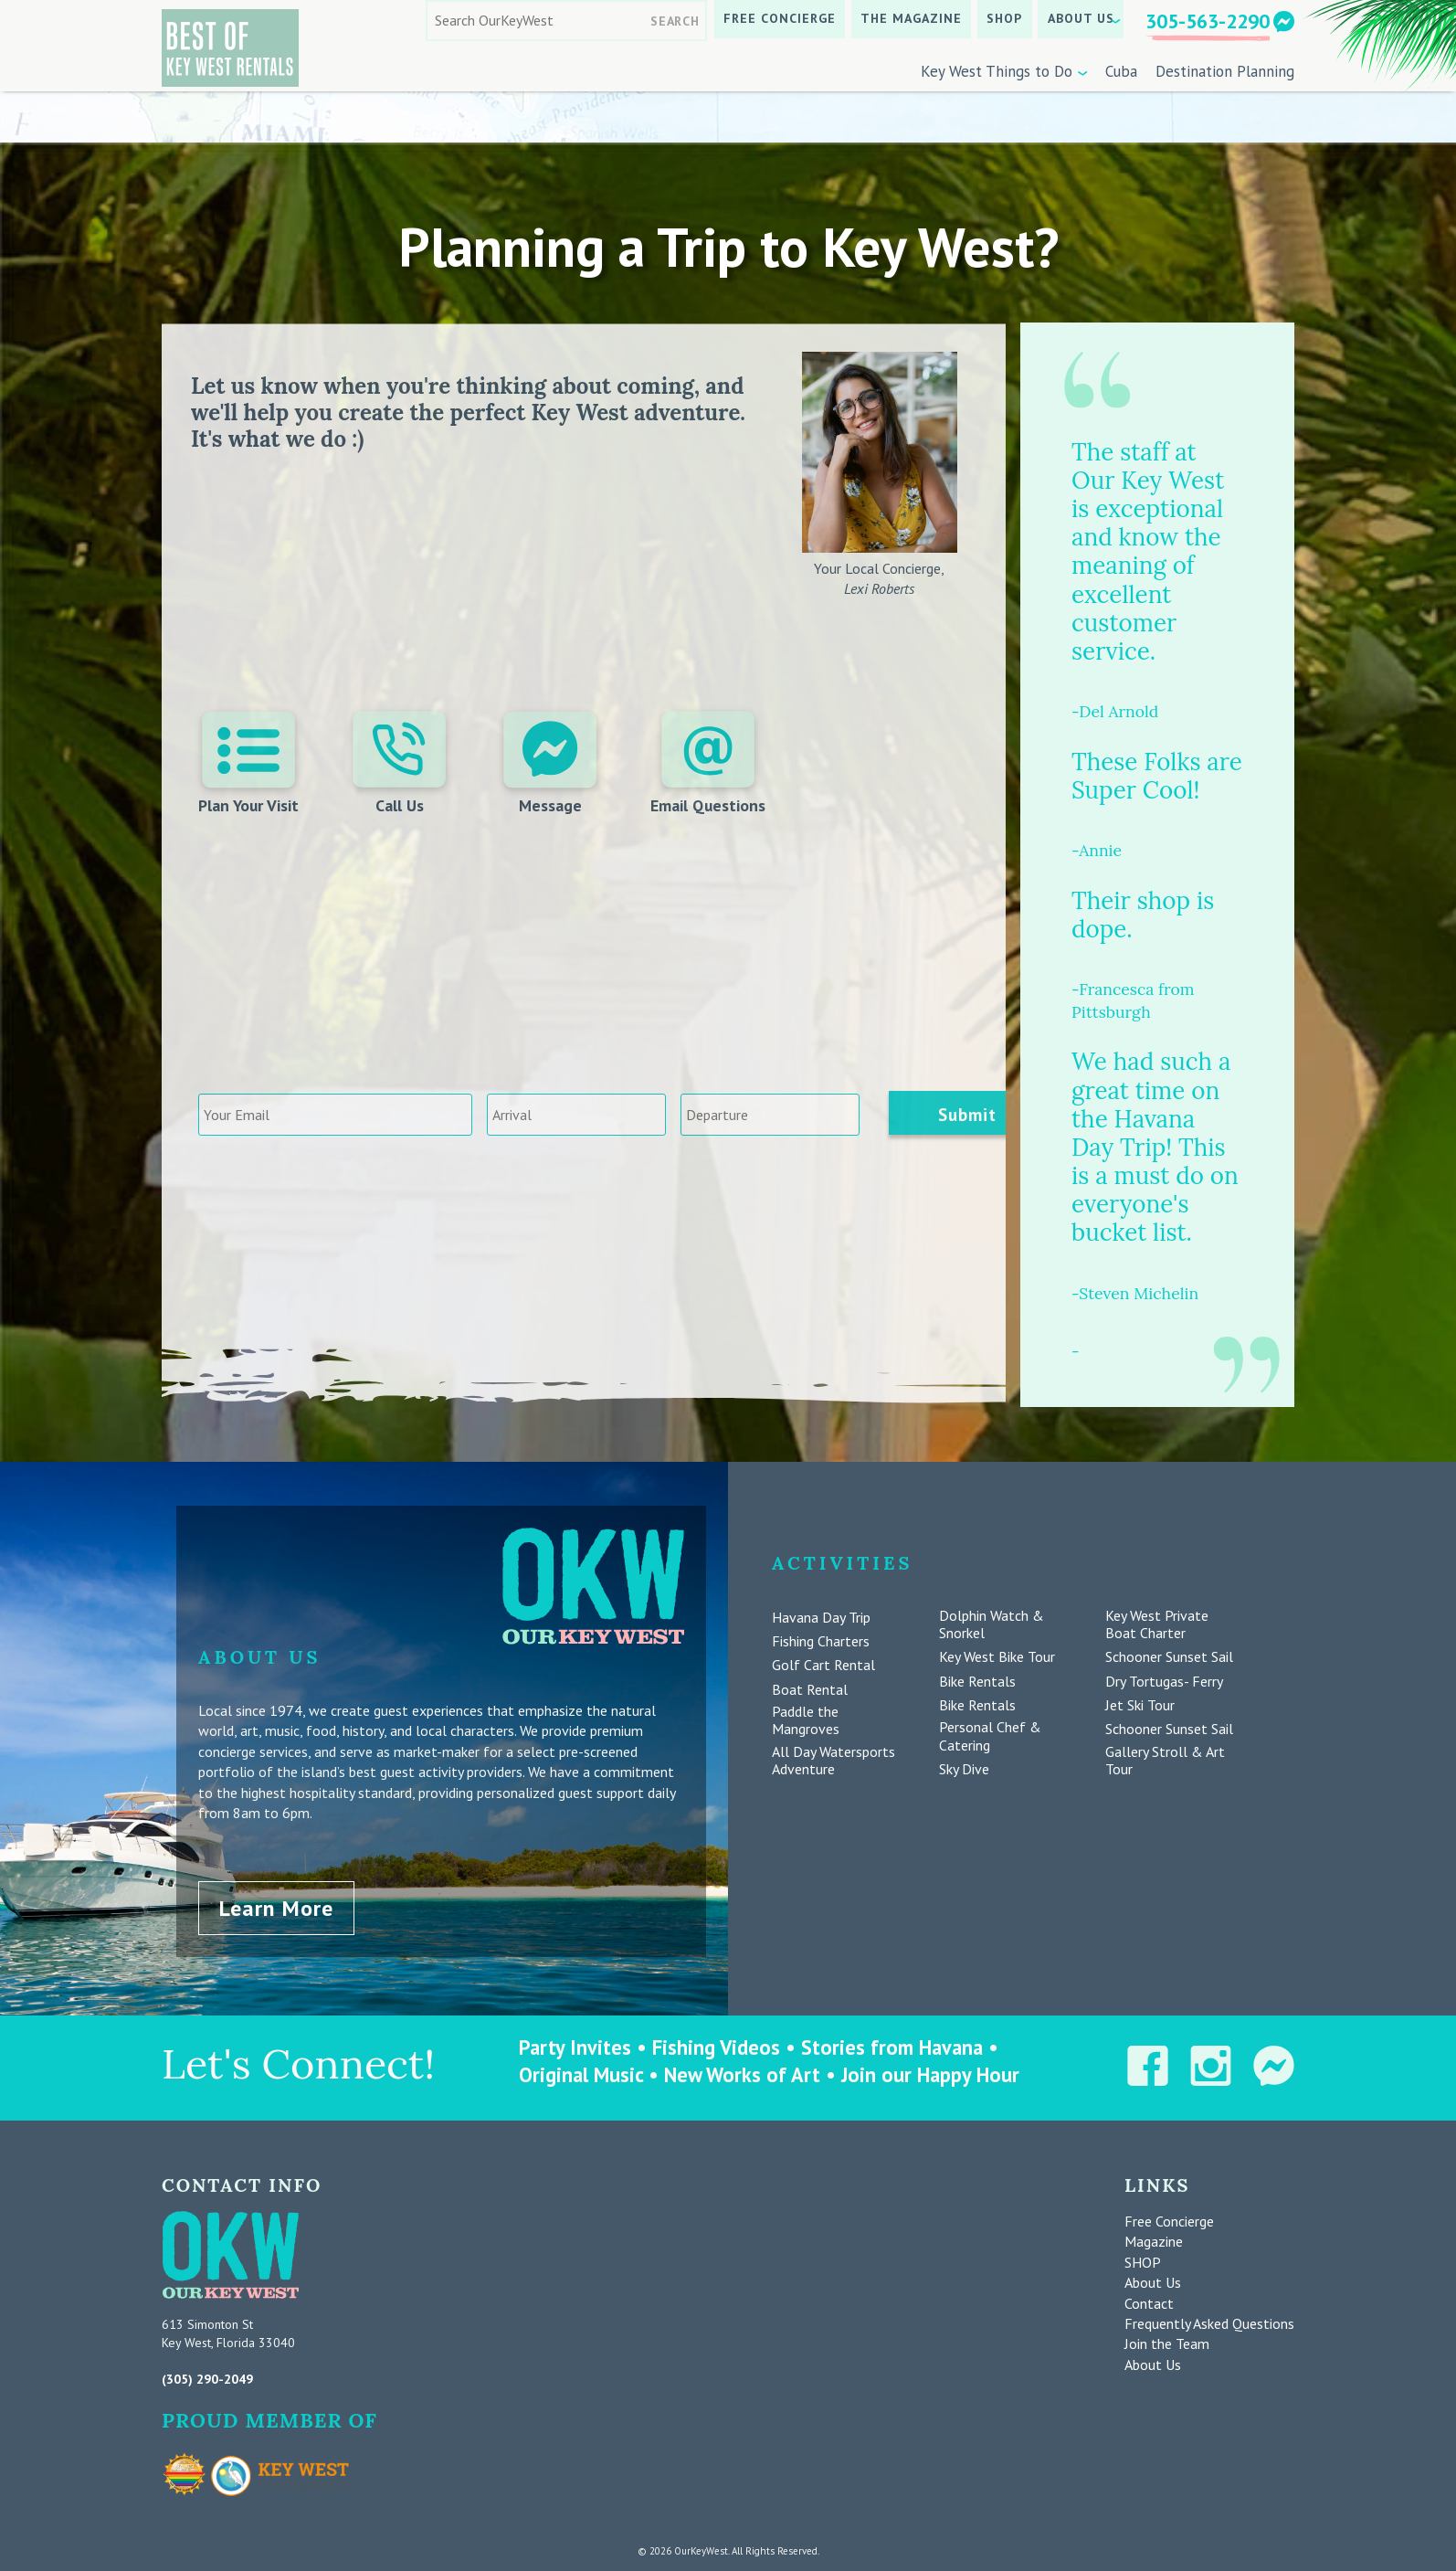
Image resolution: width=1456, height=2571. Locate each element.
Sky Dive (964, 1769)
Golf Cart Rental (823, 1665)
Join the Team (1166, 2341)
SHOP (1004, 18)
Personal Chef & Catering (990, 1736)
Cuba (1121, 71)
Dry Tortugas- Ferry (1164, 1681)
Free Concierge (779, 18)
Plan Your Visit (250, 763)
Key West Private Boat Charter (1156, 1624)
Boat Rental (810, 1689)
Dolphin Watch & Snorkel (991, 1624)
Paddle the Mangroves (805, 1720)
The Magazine (911, 18)
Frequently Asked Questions (1209, 2321)
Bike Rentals (977, 1681)
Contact (1149, 2300)
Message (550, 763)
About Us (1081, 18)
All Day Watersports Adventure (833, 1760)
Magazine (1153, 2238)
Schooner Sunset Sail (1169, 1657)
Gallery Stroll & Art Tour (1165, 1760)
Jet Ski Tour (1140, 1705)
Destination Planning (1224, 71)
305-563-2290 (1207, 21)
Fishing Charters (821, 1641)
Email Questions (706, 763)
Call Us (401, 763)
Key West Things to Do (996, 71)
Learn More (276, 1904)
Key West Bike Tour (997, 1657)
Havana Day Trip (821, 1617)
